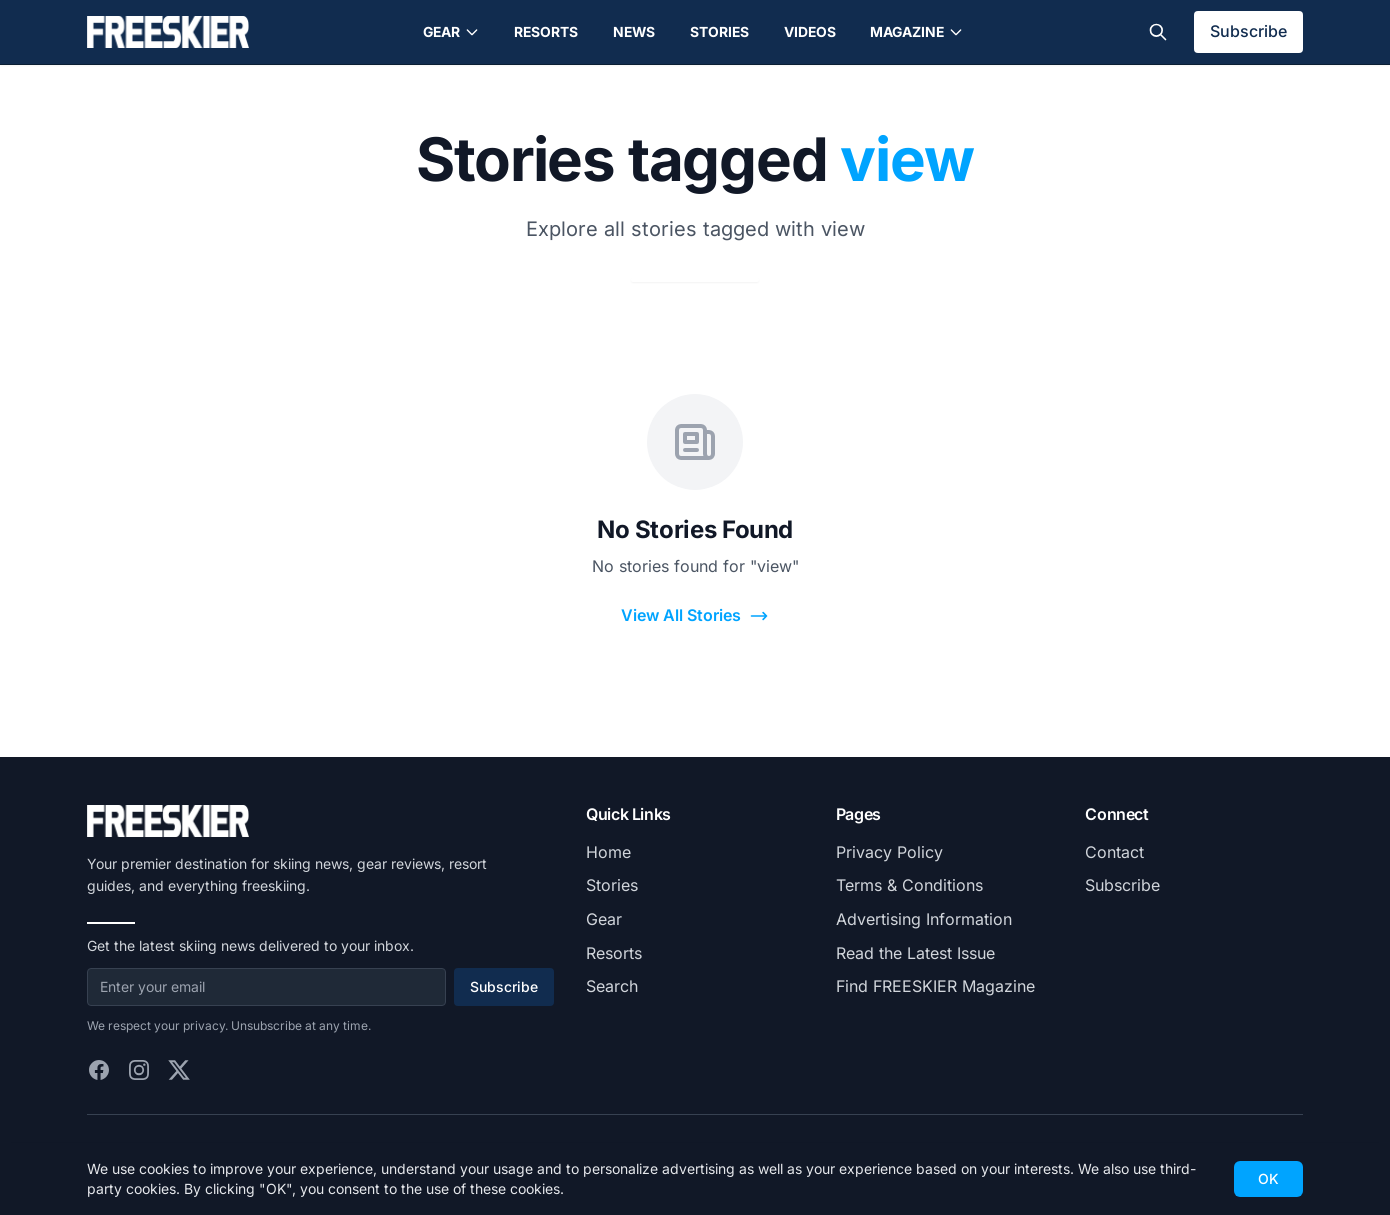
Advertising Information (924, 919)
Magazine (917, 32)
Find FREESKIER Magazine (935, 986)
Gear (451, 32)
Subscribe (1248, 31)
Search (612, 986)
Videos (810, 32)
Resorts (546, 32)
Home (608, 852)
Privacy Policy (889, 852)
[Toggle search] (1158, 32)
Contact (1114, 852)
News (634, 32)
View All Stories (695, 615)
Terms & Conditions (909, 885)
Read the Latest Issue (915, 953)
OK (1268, 1178)
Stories (719, 32)
